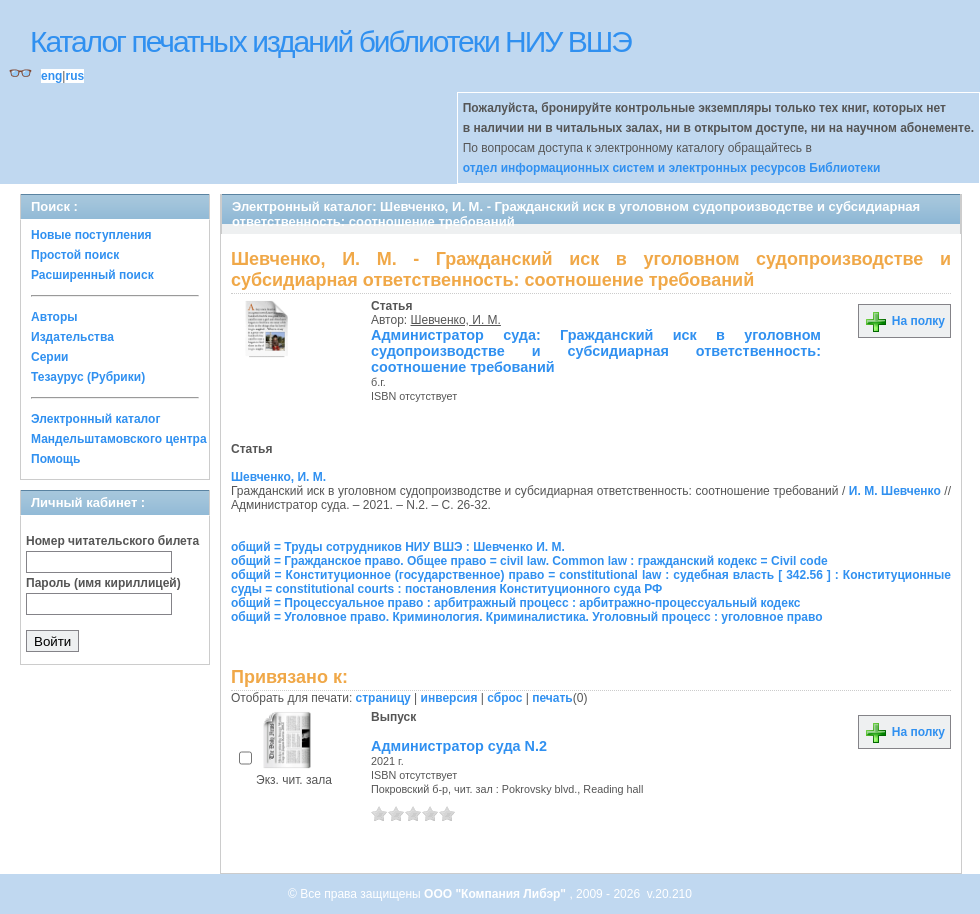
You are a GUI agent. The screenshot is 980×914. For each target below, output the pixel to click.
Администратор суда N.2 (459, 746)
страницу (383, 698)
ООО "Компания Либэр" (496, 894)
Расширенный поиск (92, 275)
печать (552, 698)
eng (51, 76)
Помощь (55, 459)
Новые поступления (91, 235)
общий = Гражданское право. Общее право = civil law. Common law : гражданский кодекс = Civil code (529, 561)
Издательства (72, 337)
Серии (49, 357)
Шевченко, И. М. (456, 320)
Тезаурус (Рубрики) (88, 377)
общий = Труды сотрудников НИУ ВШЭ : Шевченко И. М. (398, 547)
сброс (504, 698)
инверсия (449, 698)
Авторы (54, 317)
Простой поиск (75, 255)
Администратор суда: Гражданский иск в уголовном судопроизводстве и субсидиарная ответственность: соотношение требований (596, 351)
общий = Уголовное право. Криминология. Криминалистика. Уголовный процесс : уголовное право (526, 617)
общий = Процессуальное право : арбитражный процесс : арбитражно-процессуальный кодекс (515, 603)
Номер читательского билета (112, 541)
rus (74, 76)
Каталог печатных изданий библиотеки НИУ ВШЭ (330, 41)
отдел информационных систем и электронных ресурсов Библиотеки (672, 168)
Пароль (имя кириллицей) (103, 583)
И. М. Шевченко (895, 491)
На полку (904, 321)
